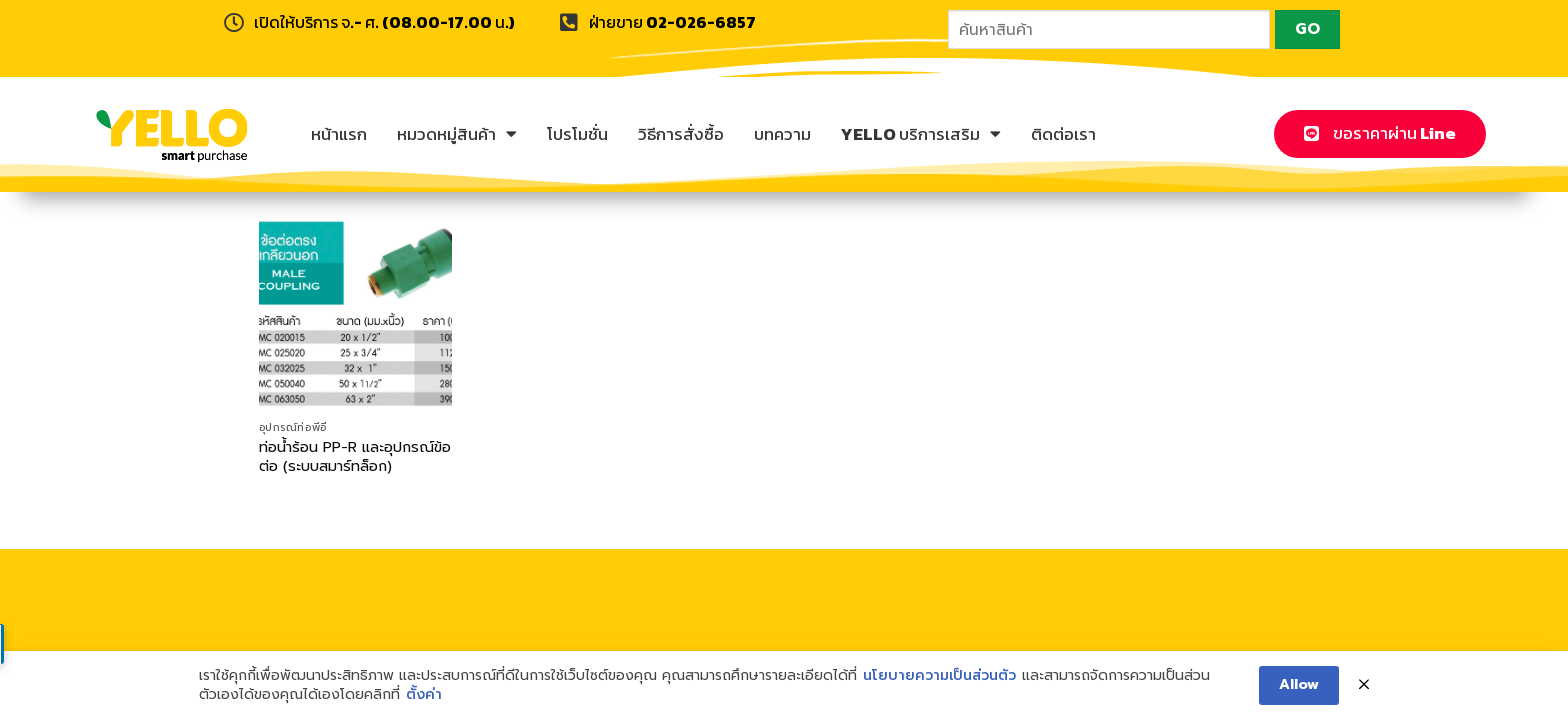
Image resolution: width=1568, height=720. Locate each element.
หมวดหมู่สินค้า (457, 133)
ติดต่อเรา (1063, 134)
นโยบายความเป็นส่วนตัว (939, 676)
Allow (1299, 684)
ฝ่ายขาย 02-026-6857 (672, 22)
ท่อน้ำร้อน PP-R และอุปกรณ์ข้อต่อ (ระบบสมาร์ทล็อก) (355, 456)
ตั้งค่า (424, 695)
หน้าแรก (339, 134)
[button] (1380, 134)
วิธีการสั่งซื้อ (681, 134)
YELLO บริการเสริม (921, 133)
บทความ (782, 134)
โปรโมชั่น (577, 134)
